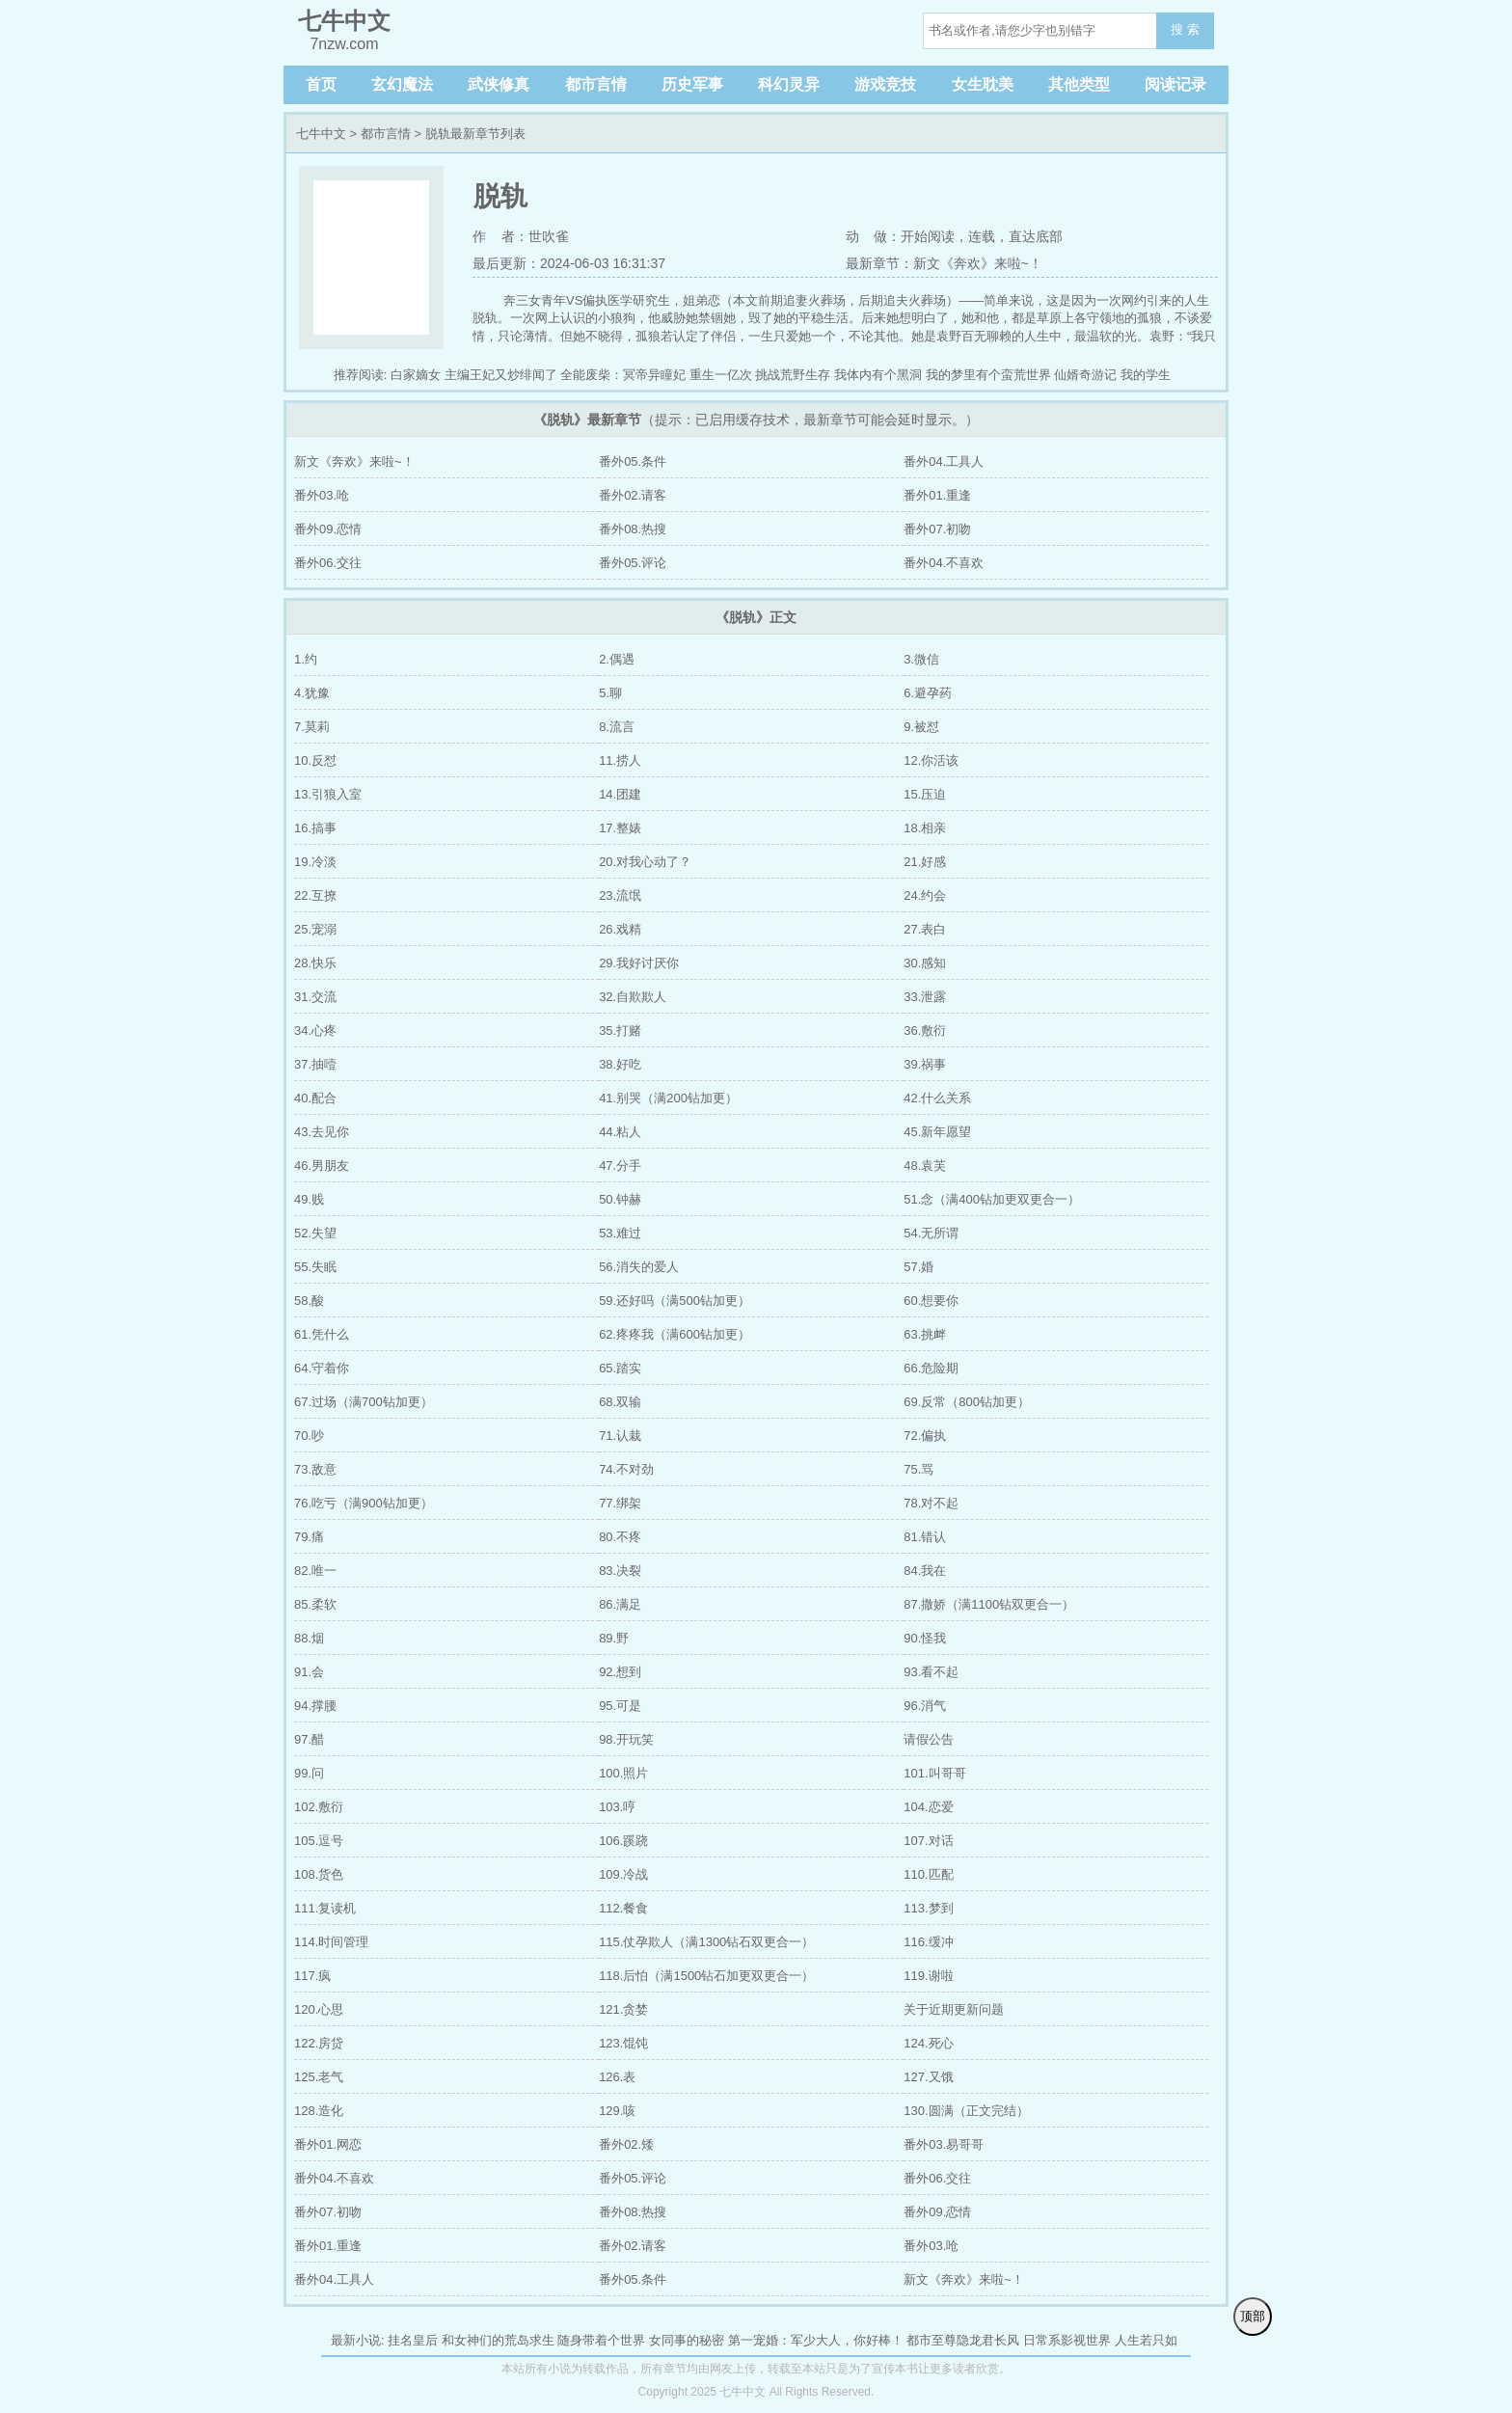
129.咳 (617, 2110)
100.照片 (623, 1773)
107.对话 (928, 1840)
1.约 (305, 659)
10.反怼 (315, 760)
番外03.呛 (321, 495)
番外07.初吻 (937, 529)
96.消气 (925, 1705)
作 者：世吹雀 (520, 236)
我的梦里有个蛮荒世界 (988, 374)
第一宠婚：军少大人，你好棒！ (816, 2340)
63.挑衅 (925, 1334)
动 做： (874, 236)
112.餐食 (623, 1908)
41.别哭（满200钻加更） (668, 1098)
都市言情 (596, 84)
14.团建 (620, 794)
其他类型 (1079, 84)
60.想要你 (931, 1300)
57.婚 (918, 1267)
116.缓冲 (928, 1942)
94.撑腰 (315, 1705)
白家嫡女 (416, 374)
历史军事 (692, 84)
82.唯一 (315, 1570)
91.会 (309, 1672)
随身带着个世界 (601, 2340)
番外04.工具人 (944, 461)
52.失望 (315, 1233)
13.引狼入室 (328, 794)
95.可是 (620, 1705)
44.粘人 (620, 1132)
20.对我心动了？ (645, 861)
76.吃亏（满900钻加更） (363, 1503)
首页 (321, 84)
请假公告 (929, 1739)
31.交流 (315, 997)
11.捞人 (620, 760)
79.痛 (309, 1537)
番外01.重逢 (937, 495)
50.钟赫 (620, 1199)
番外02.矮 (626, 2144)
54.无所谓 (931, 1233)
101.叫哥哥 (934, 1773)
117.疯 (312, 1975)
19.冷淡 (315, 861)
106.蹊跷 (623, 1840)
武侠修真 (498, 84)
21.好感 (925, 861)
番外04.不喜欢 (944, 563)
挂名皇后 (413, 2340)
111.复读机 (325, 1908)
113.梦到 (928, 1908)
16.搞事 (315, 828)
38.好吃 (620, 1064)
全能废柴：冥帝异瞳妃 (623, 374)
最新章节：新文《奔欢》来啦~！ (944, 263)
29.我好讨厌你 (639, 963)
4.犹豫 (312, 693)
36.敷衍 (925, 1030)
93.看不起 (931, 1672)
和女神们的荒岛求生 (498, 2340)
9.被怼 (921, 726)
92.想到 (620, 1672)
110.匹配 (928, 1874)
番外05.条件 (632, 461)
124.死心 (928, 2043)
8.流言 (616, 726)
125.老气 (318, 2077)
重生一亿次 (720, 374)
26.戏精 (620, 929)
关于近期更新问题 (954, 2009)
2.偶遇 (616, 659)
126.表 (617, 2077)
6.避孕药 (928, 693)
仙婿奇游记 (1085, 374)
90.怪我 (925, 1638)
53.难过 (620, 1233)
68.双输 (620, 1402)
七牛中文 (321, 133)
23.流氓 (620, 895)
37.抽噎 (315, 1064)
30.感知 (925, 963)
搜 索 (1185, 29)
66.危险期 (931, 1368)
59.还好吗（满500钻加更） (674, 1300)
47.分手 (620, 1165)
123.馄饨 (623, 2043)
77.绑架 (620, 1503)
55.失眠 (315, 1267)
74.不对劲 (626, 1469)
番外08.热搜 (632, 529)
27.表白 (925, 929)
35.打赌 (620, 1030)
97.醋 (309, 1739)
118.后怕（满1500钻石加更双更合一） (706, 1975)
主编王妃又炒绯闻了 (501, 374)
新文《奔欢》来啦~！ (354, 461)
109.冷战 (623, 1874)
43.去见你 (321, 1132)
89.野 (614, 1638)
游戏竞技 (885, 84)
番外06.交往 (328, 563)
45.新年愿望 (937, 1132)
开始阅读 (928, 236)
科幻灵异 (789, 84)
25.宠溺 (315, 929)
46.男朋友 (321, 1165)
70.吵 (309, 1435)
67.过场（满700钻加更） (363, 1402)
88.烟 (309, 1638)
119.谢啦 (928, 1975)
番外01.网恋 (328, 2144)
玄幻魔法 (402, 84)
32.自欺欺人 (632, 997)
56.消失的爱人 (639, 1267)
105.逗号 (318, 1840)
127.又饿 (928, 2077)
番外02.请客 (632, 495)
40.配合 (315, 1098)
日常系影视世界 (1067, 2340)
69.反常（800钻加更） (967, 1402)
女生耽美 (982, 84)
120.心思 (318, 2009)
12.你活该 (931, 760)
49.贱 (309, 1199)
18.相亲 (925, 828)
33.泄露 (925, 997)
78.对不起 (931, 1503)
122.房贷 (318, 2043)
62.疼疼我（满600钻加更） (674, 1334)
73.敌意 (315, 1469)
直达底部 (1036, 236)
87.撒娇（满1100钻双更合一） (989, 1604)
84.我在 (925, 1570)
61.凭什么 (321, 1334)
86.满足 (620, 1604)
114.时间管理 (331, 1942)
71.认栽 (620, 1435)
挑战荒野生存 (792, 374)
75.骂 (918, 1469)
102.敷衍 (318, 1807)
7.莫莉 (312, 726)
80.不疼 (620, 1537)
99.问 (309, 1773)
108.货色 (318, 1874)
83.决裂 (620, 1570)
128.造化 (318, 2110)
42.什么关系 (937, 1098)
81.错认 (925, 1537)
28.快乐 (315, 963)
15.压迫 (925, 794)
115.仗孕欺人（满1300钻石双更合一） (706, 1942)
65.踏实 (620, 1368)
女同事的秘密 (686, 2340)
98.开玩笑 (626, 1739)
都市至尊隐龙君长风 (962, 2340)
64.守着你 (321, 1368)
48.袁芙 (925, 1165)
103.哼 (617, 1807)
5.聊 (610, 693)
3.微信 (921, 659)
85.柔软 (315, 1604)
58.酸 (309, 1300)
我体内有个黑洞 (878, 374)
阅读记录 (1175, 84)
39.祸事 (925, 1064)
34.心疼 (315, 1030)
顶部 (1252, 2316)
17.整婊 (620, 828)
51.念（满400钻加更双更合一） (992, 1199)
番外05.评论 (632, 563)
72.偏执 (925, 1435)
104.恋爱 (928, 1807)
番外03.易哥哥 (944, 2144)
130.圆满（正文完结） (966, 2110)
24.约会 (925, 895)
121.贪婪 (623, 2009)
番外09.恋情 (328, 529)
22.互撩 (315, 895)
